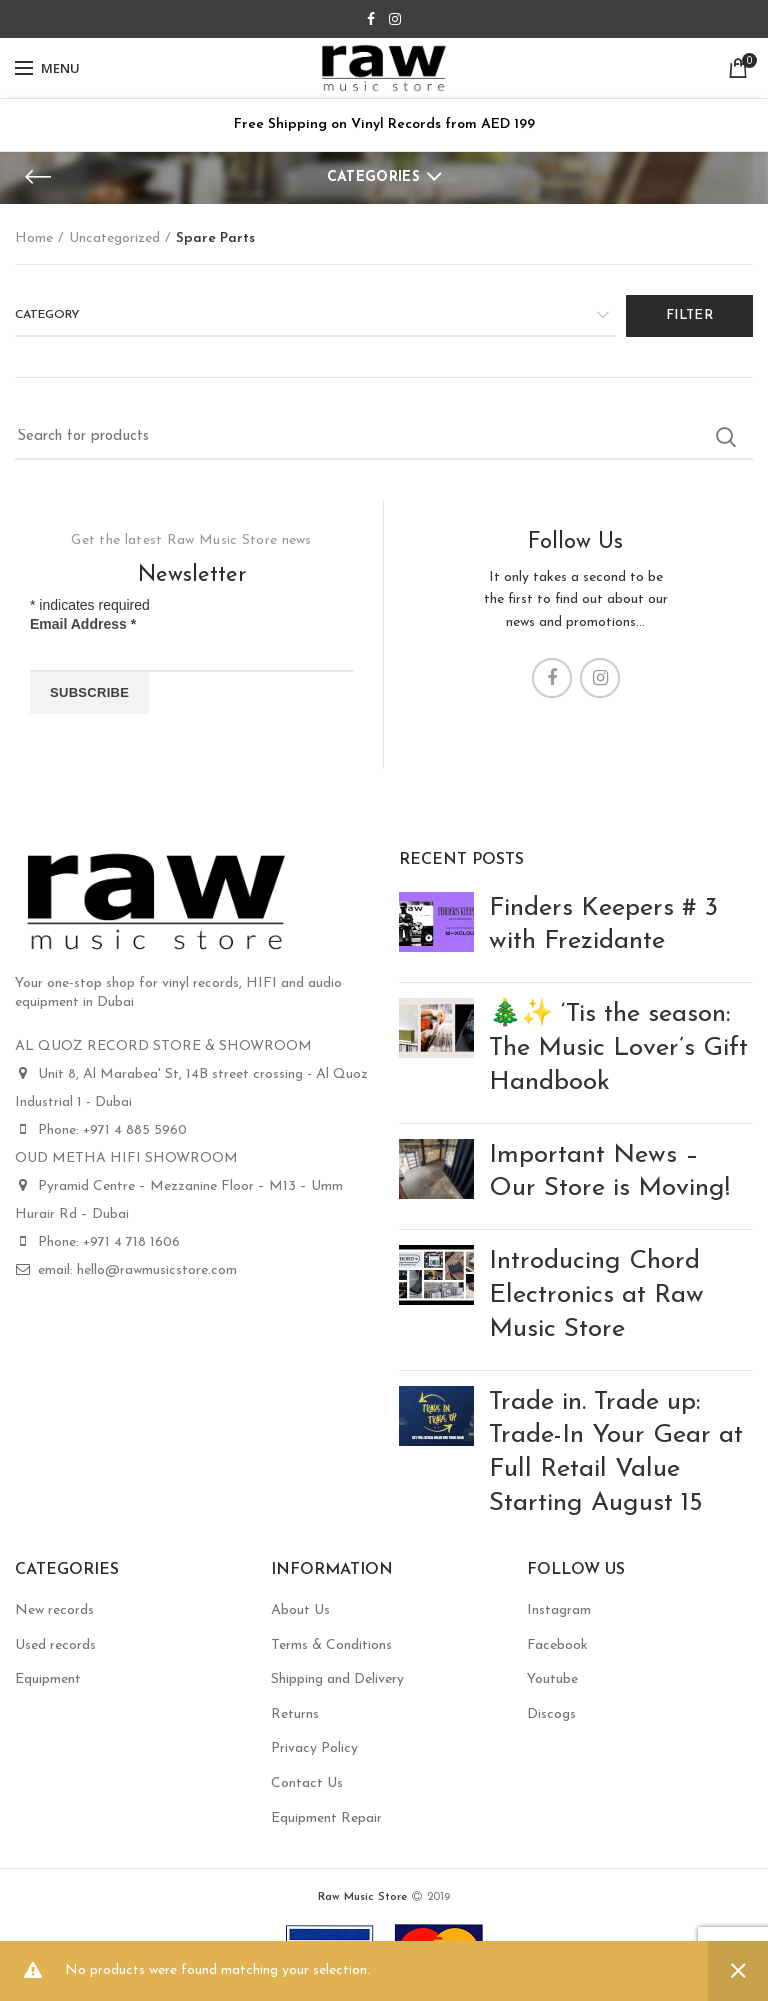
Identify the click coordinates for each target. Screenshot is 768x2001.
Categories (373, 177)
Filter (689, 315)
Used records (55, 1645)
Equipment (48, 1679)
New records (54, 1610)
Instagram (559, 1610)
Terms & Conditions (331, 1645)
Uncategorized (114, 238)
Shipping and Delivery (337, 1679)
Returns (295, 1714)
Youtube (552, 1679)
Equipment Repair (326, 1818)
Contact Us (307, 1783)
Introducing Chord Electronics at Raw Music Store (596, 1295)
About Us (300, 1610)
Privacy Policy (314, 1748)
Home (34, 238)
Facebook (557, 1645)
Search (726, 437)
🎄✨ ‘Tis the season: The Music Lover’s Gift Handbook (618, 1048)
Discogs (551, 1714)
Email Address (83, 624)
